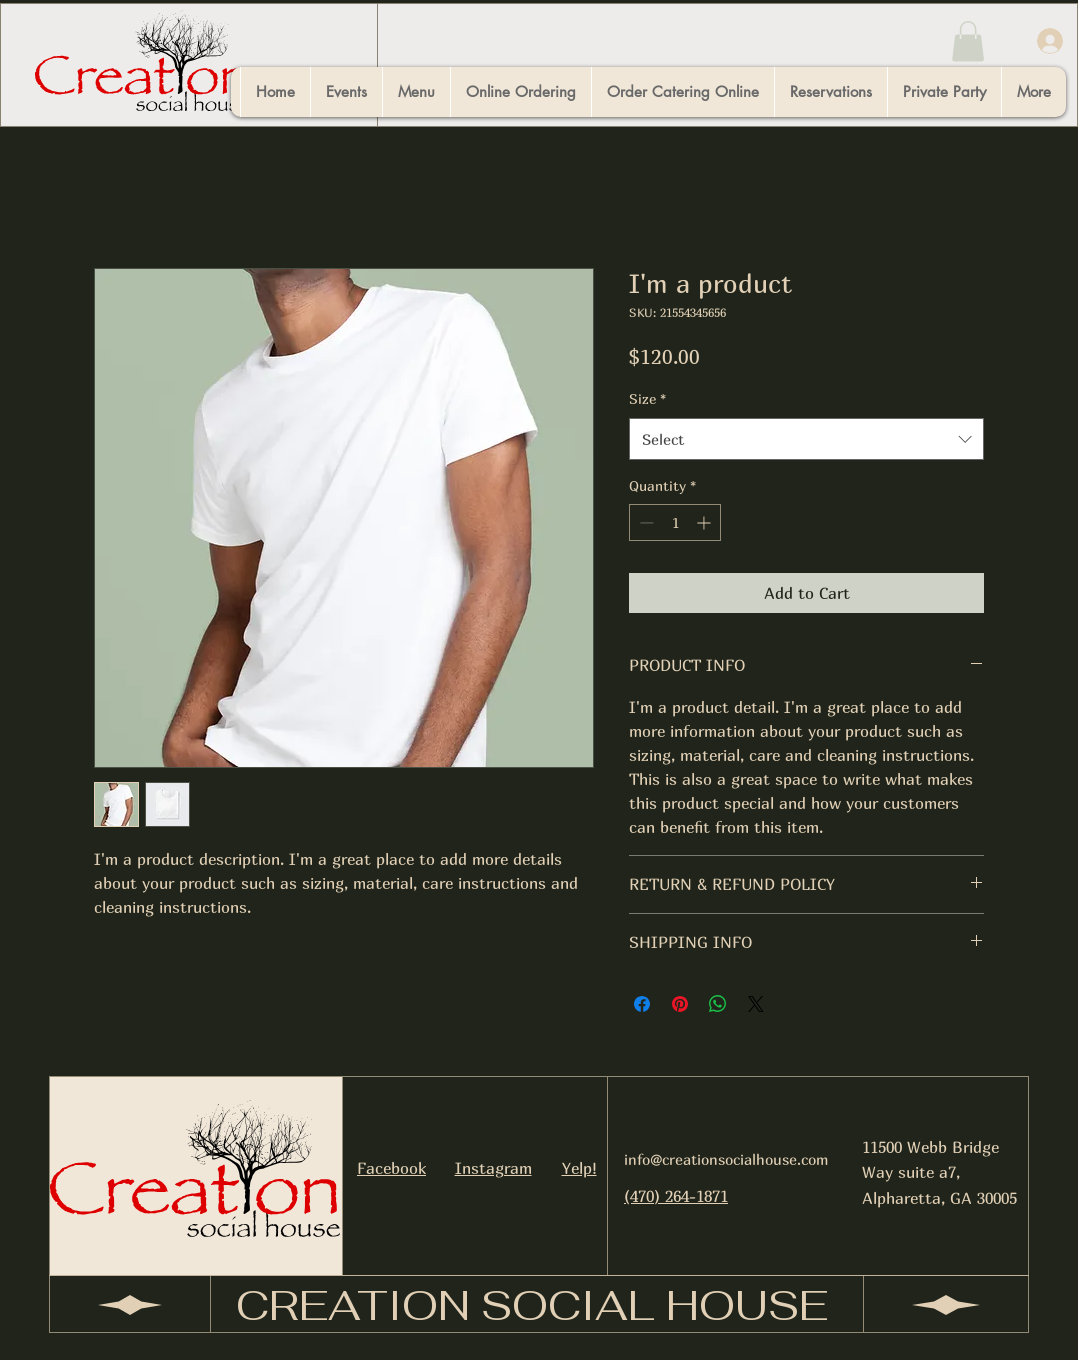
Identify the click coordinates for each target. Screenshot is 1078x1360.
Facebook (391, 1168)
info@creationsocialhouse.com (726, 1159)
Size (647, 398)
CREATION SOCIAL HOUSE (532, 1305)
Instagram (493, 1168)
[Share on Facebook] (642, 1004)
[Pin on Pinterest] (680, 1004)
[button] (968, 41)
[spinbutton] (675, 522)
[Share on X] (756, 1004)
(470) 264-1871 (676, 1196)
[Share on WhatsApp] (718, 1004)
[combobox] (806, 439)
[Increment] (705, 522)
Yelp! (579, 1168)
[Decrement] (644, 522)
